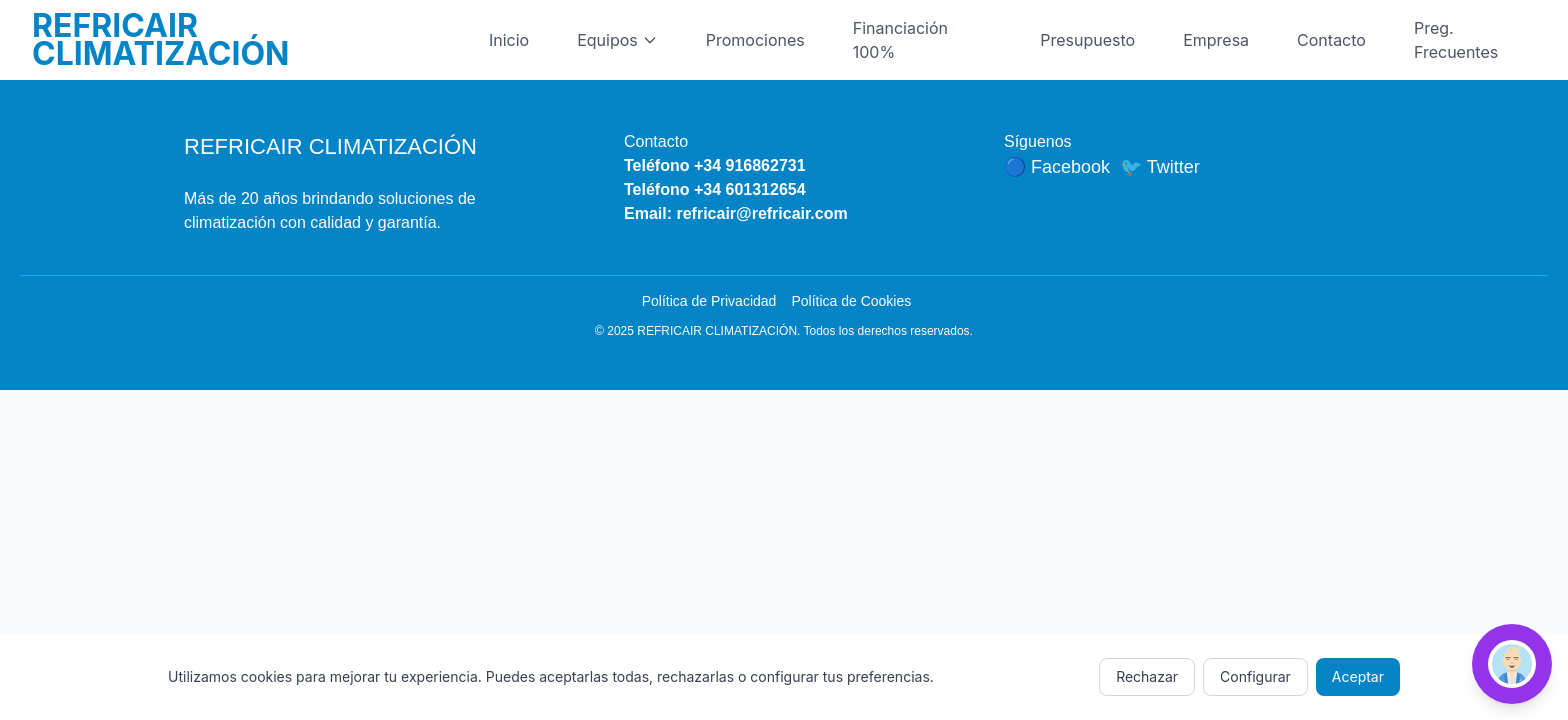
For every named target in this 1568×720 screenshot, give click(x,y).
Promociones (755, 40)
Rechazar (1147, 676)
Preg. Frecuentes (1456, 40)
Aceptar (1358, 676)
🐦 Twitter (1160, 167)
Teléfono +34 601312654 (715, 189)
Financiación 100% (900, 40)
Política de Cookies (851, 301)
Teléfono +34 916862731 (715, 165)
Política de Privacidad (709, 301)
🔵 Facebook (1057, 167)
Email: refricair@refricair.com (736, 213)
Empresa (1216, 40)
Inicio (509, 40)
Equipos (617, 40)
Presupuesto (1087, 40)
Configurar (1255, 676)
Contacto (1331, 40)
